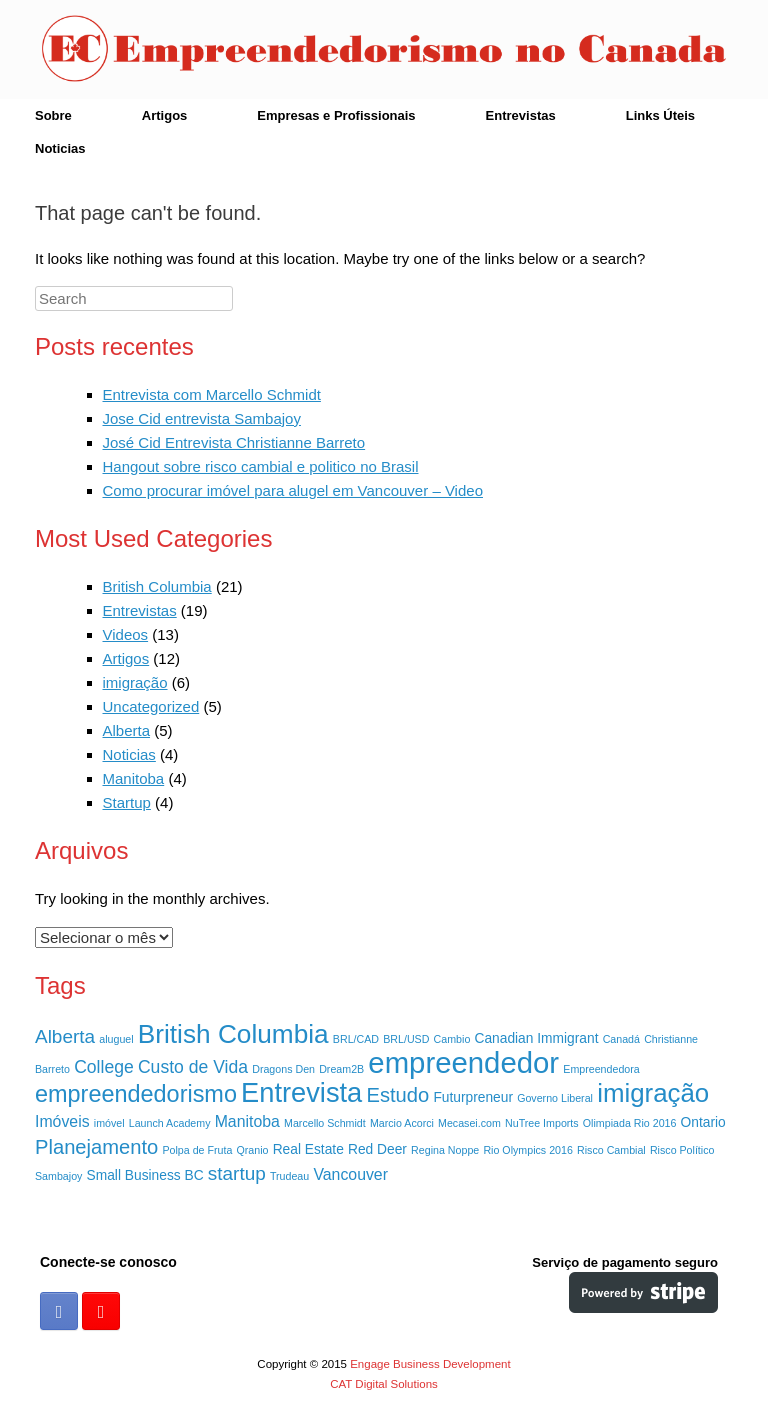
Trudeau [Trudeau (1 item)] (289, 1176)
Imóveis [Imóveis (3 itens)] (62, 1121)
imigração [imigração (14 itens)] (653, 1093)
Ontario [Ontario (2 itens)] (703, 1122)
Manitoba (134, 778)
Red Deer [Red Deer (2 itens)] (377, 1149)
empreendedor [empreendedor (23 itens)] (463, 1062)
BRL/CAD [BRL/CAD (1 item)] (356, 1039)
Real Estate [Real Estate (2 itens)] (308, 1149)
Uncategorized (151, 706)
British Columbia (157, 586)
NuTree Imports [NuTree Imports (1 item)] (542, 1123)
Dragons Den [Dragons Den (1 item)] (283, 1069)
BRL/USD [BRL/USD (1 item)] (406, 1039)
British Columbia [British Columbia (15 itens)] (233, 1034)
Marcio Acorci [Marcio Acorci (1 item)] (402, 1123)
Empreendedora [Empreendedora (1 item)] (601, 1069)
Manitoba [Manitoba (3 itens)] (247, 1121)
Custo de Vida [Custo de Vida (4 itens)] (193, 1067)
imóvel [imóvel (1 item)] (109, 1123)
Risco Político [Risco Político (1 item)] (682, 1150)
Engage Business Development (430, 1364)
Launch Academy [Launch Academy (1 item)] (170, 1123)
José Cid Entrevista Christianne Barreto (234, 442)
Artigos (165, 115)
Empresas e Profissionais (336, 115)
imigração (135, 682)
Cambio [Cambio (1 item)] (452, 1039)
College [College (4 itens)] (104, 1067)
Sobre (53, 115)
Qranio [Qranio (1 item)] (253, 1150)
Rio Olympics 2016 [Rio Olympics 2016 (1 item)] (527, 1150)
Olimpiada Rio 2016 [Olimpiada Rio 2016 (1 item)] (630, 1123)
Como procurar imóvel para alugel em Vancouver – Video (293, 490)
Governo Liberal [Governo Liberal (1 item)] (555, 1098)
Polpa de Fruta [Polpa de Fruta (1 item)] (197, 1150)
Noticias (60, 148)
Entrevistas (521, 115)
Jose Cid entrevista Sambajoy (202, 418)
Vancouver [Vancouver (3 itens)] (350, 1174)
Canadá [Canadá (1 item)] (621, 1039)
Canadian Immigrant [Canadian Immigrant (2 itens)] (537, 1038)
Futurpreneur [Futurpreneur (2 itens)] (473, 1097)
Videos (126, 634)
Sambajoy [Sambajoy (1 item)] (58, 1176)
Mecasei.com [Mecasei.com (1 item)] (469, 1123)
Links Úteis (660, 115)
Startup (127, 802)
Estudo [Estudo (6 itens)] (397, 1095)
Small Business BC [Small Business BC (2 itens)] (145, 1175)
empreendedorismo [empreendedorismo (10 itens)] (136, 1094)
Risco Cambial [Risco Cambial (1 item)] (611, 1150)
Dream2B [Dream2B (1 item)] (341, 1069)
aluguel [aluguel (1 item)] (116, 1039)
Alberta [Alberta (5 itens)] (65, 1036)
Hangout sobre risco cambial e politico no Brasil (261, 466)
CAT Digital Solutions (384, 1384)
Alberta (127, 730)
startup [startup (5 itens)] (237, 1173)
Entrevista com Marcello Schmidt (212, 394)
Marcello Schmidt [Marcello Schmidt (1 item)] (325, 1123)
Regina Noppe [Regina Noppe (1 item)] (445, 1150)
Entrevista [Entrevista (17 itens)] (301, 1092)
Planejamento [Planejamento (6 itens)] (96, 1147)
